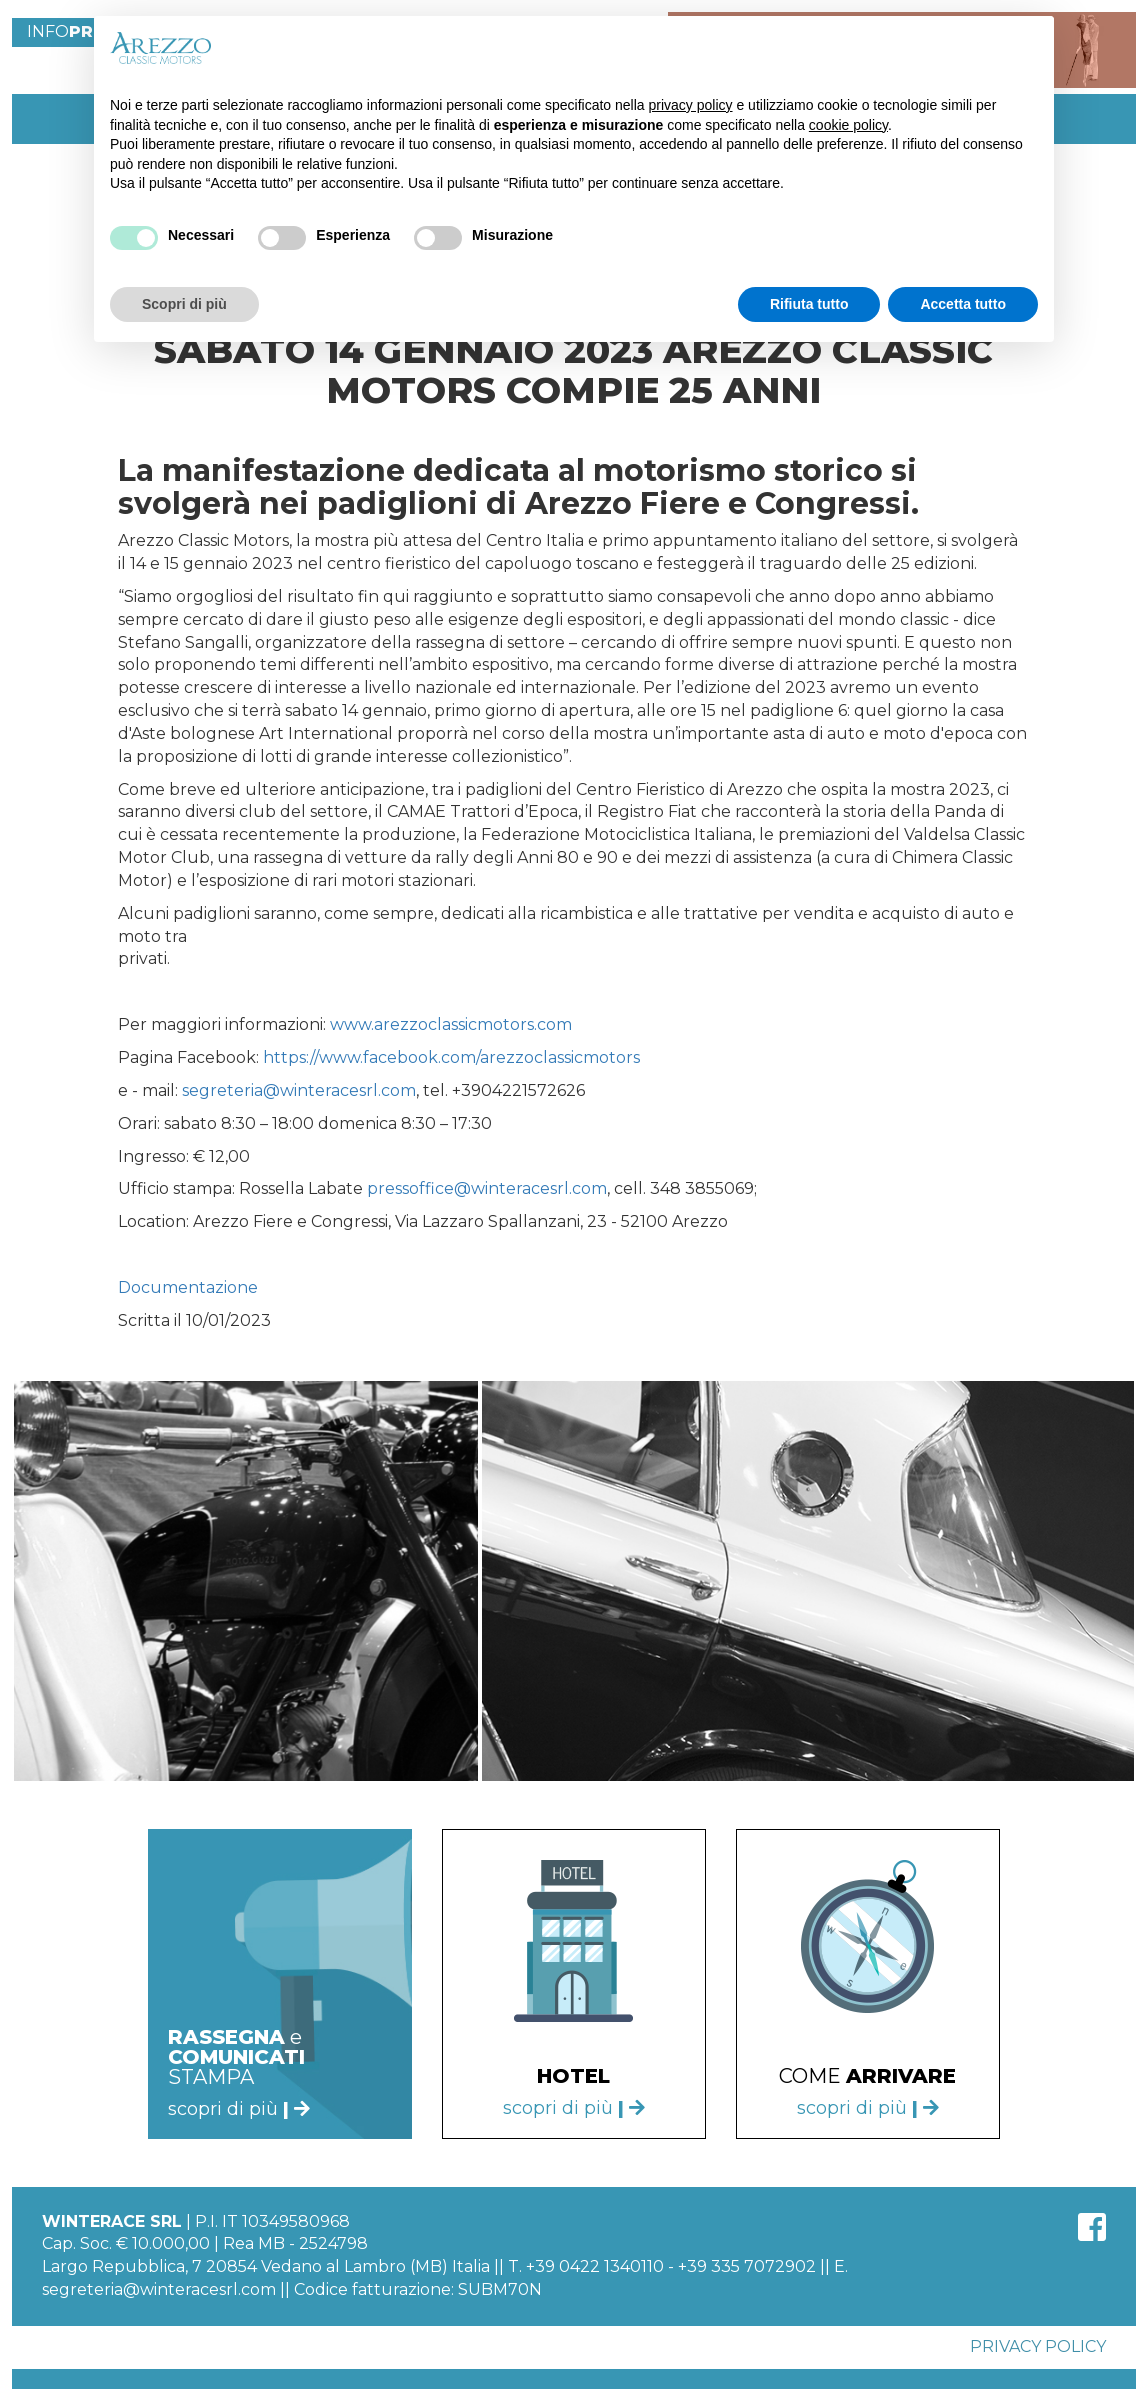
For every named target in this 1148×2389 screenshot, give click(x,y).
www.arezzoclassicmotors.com (451, 1024)
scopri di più (574, 2108)
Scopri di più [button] (184, 304)
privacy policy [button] (691, 105)
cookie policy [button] (848, 125)
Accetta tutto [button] (963, 304)
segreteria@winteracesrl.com (299, 1090)
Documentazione (188, 1287)
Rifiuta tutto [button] (809, 304)
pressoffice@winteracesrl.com (487, 1188)
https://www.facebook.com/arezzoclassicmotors (451, 1057)
